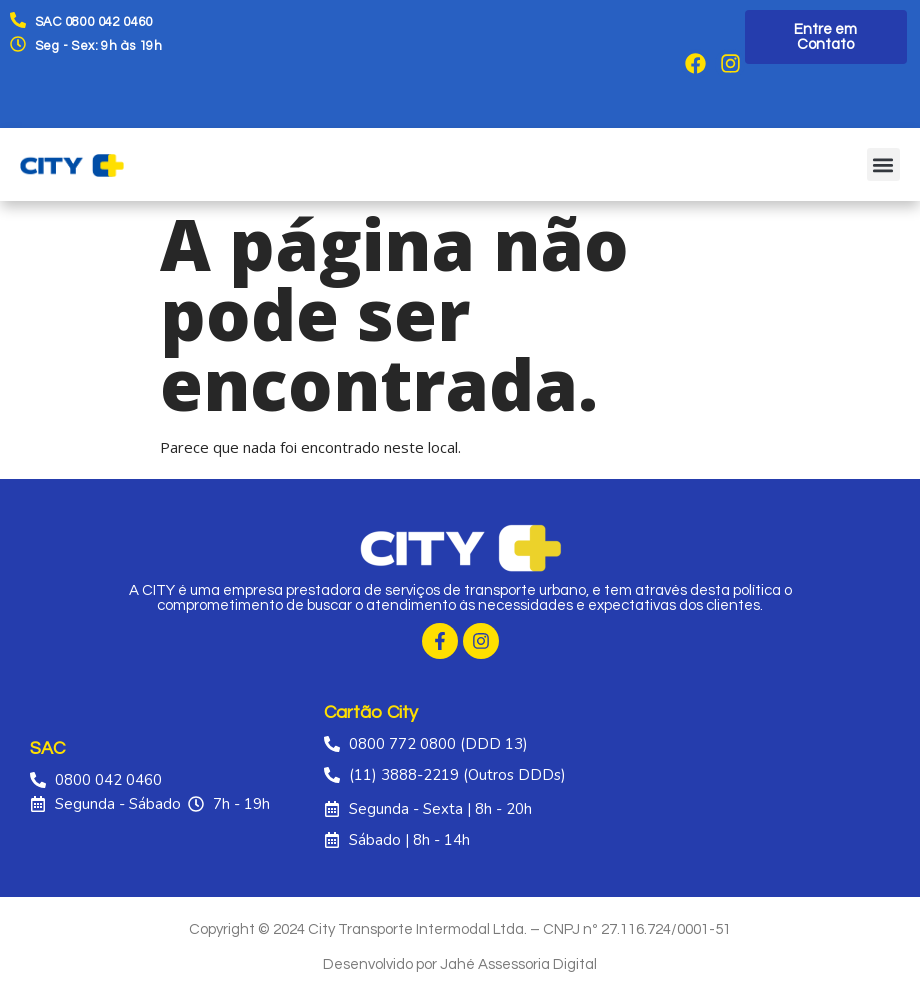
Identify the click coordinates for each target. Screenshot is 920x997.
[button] (883, 164)
